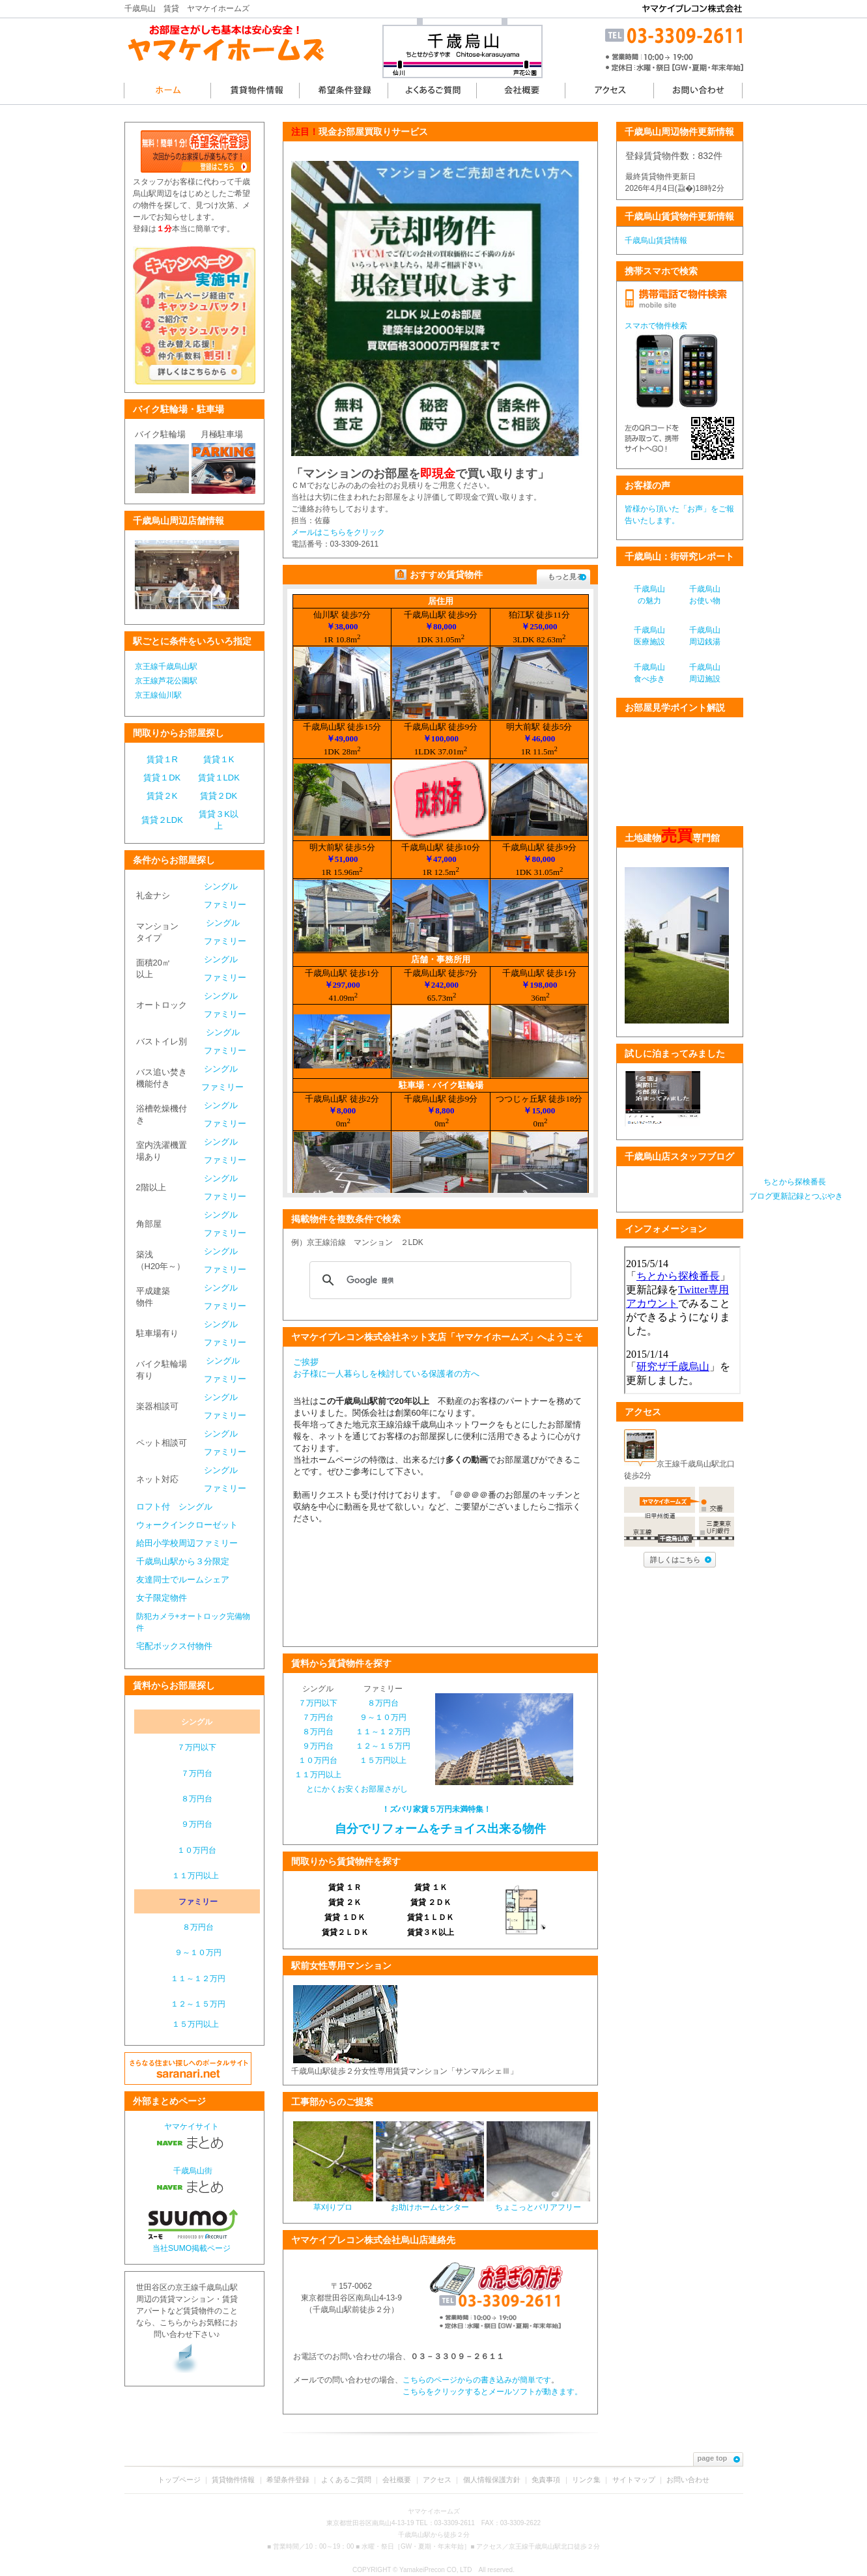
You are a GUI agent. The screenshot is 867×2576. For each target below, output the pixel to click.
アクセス (437, 2479)
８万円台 (196, 1798)
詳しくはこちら (680, 1560)
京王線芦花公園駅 (166, 680)
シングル (221, 886)
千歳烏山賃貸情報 (656, 240)
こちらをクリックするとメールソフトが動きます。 (492, 2391)
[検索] (438, 1280)
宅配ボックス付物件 (174, 1646)
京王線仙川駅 (158, 695)
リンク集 (586, 2479)
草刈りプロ (333, 2203)
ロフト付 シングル (174, 1506)
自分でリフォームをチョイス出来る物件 (439, 1828)
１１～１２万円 (198, 1978)
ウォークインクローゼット (187, 1525)
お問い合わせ (687, 2479)
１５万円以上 (195, 2024)
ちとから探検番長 (795, 1181)
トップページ (179, 2479)
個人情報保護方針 (491, 2479)
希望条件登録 (287, 2479)
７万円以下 (196, 1747)
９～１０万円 (198, 1952)
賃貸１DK (161, 777)
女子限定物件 (161, 1598)
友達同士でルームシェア (182, 1579)
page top (719, 2458)
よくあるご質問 (346, 2479)
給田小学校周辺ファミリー (187, 1543)
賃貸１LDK (219, 777)
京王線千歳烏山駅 (166, 666)
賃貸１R (162, 759)
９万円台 (196, 1824)
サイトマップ (633, 2479)
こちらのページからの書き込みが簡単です (477, 2379)
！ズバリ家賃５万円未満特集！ (436, 1809)
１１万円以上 (195, 1875)
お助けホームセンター (430, 2203)
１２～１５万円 (198, 2004)
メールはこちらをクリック (338, 532)
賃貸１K (219, 759)
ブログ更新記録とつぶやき (796, 1196)
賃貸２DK (218, 796)
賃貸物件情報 (233, 2479)
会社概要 (396, 2479)
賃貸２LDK (162, 820)
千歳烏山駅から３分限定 (182, 1561)
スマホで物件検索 (656, 325)
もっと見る (567, 576)
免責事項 (546, 2479)
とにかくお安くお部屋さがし (357, 1789)
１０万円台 (196, 1850)
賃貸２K (162, 796)
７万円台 (196, 1773)
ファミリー (225, 904)
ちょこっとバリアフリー (538, 2203)
